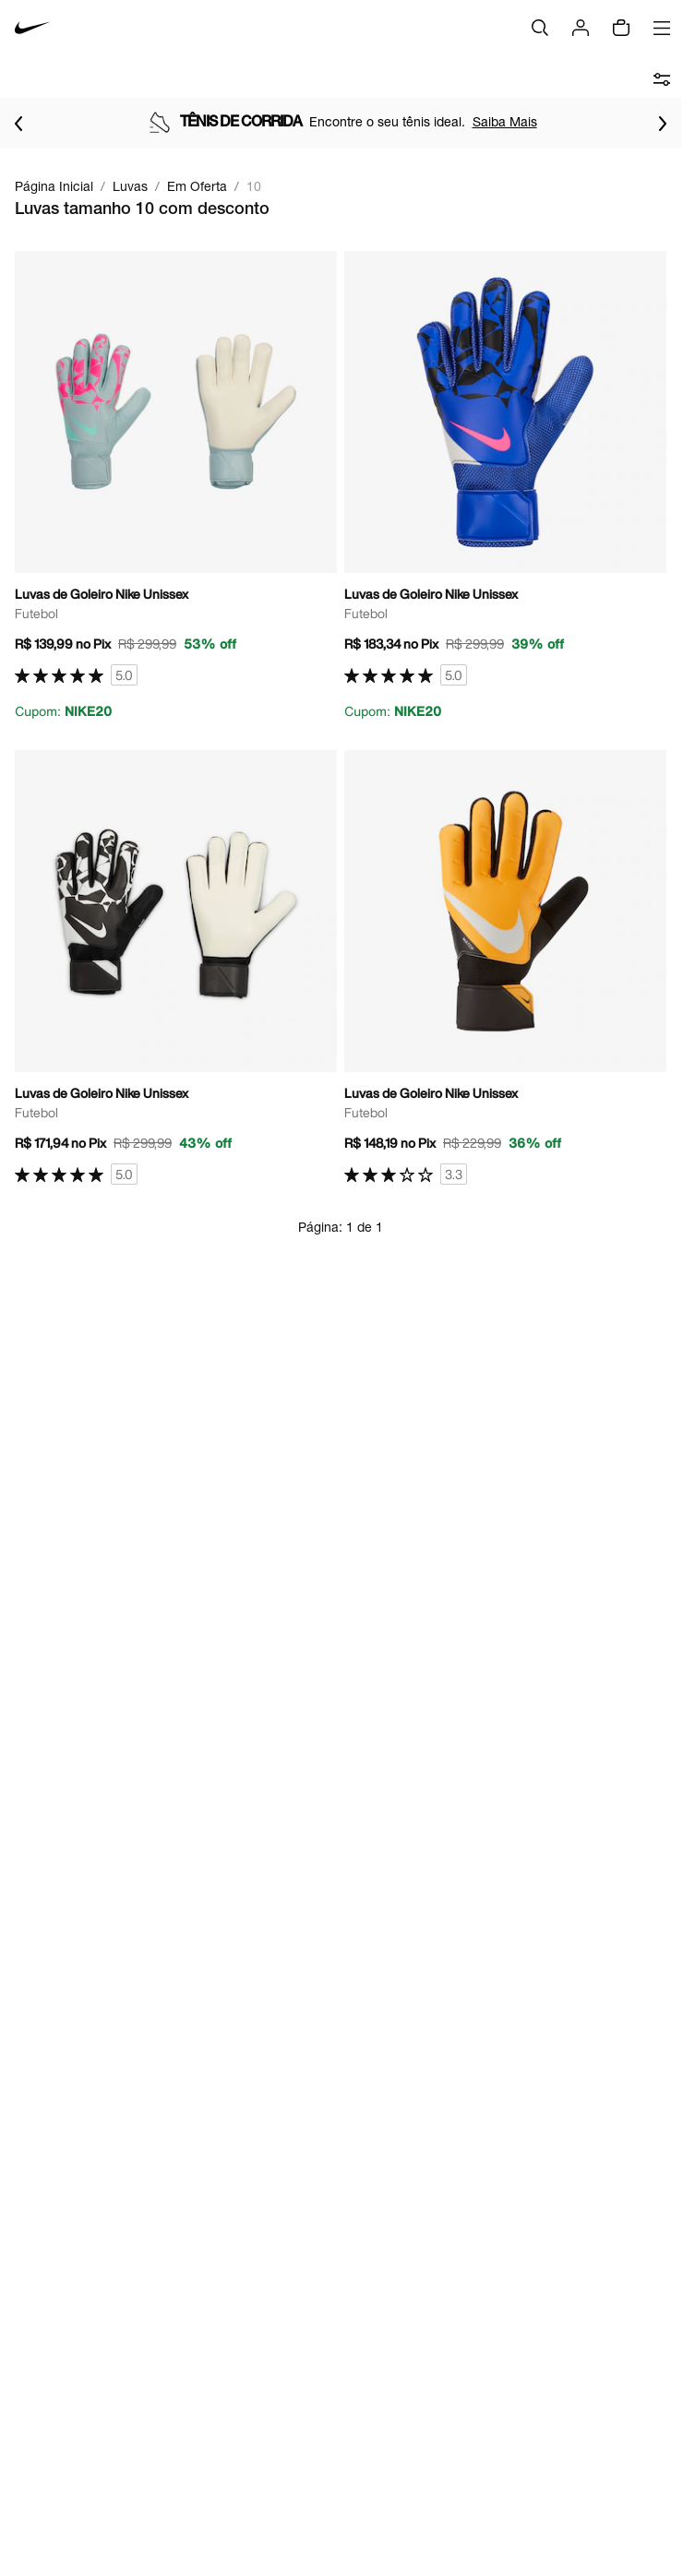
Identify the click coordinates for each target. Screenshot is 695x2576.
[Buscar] (539, 27)
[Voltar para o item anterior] (18, 123)
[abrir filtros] (661, 79)
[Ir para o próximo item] (662, 123)
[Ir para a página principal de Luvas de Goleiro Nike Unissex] (176, 486)
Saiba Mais (505, 121)
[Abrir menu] (661, 27)
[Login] (580, 27)
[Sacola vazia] (621, 27)
